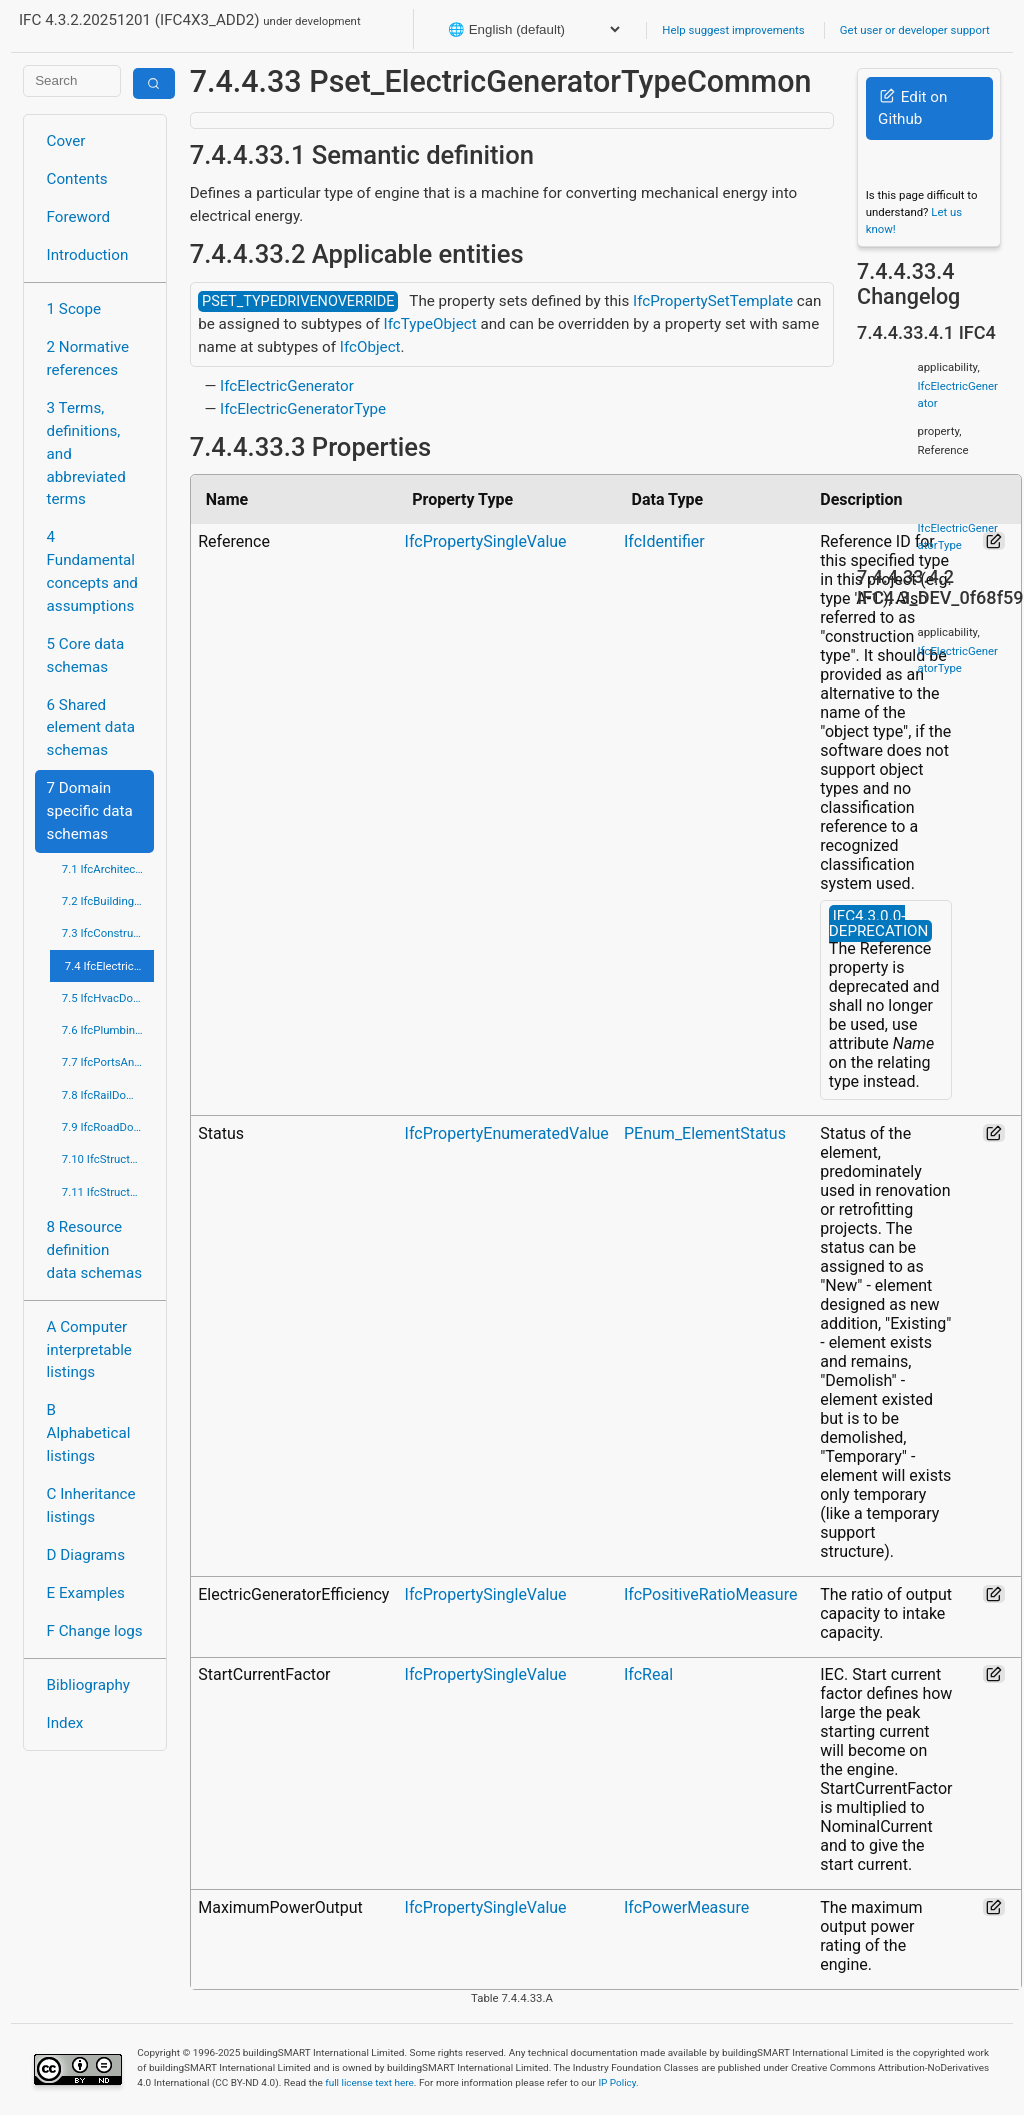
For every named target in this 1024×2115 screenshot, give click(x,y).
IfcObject (370, 347)
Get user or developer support (915, 30)
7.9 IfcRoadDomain (108, 1127)
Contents (77, 179)
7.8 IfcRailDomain (107, 1095)
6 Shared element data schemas (91, 728)
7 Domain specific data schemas (90, 811)
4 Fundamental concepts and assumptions (92, 571)
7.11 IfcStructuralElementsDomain (108, 1192)
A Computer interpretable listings (89, 1350)
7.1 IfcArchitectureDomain (108, 869)
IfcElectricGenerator (287, 386)
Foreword (79, 217)
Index (65, 1723)
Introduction (88, 255)
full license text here (369, 2082)
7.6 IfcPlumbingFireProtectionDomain (108, 1030)
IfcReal (648, 1674)
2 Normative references (88, 358)
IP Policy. (618, 2082)
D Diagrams (86, 1555)
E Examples (86, 1593)
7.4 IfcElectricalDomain (110, 966)
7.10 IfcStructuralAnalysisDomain (108, 1159)
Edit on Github (912, 108)
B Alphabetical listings (89, 1433)
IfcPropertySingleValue (486, 541)
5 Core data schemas (86, 655)
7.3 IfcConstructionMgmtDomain (108, 933)
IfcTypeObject (430, 324)
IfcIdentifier (664, 541)
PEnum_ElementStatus (705, 1133)
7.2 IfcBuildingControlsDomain (108, 901)
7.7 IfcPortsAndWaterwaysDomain (108, 1062)
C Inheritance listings (91, 1505)
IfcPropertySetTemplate (713, 301)
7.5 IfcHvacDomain (108, 998)
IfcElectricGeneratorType (303, 409)
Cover (66, 141)
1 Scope (74, 309)
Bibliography (88, 1685)
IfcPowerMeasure (686, 1907)
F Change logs (95, 1631)
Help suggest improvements (733, 30)
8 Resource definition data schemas (94, 1250)
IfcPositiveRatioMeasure (710, 1594)
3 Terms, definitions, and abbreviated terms (86, 453)
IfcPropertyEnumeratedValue (507, 1133)
